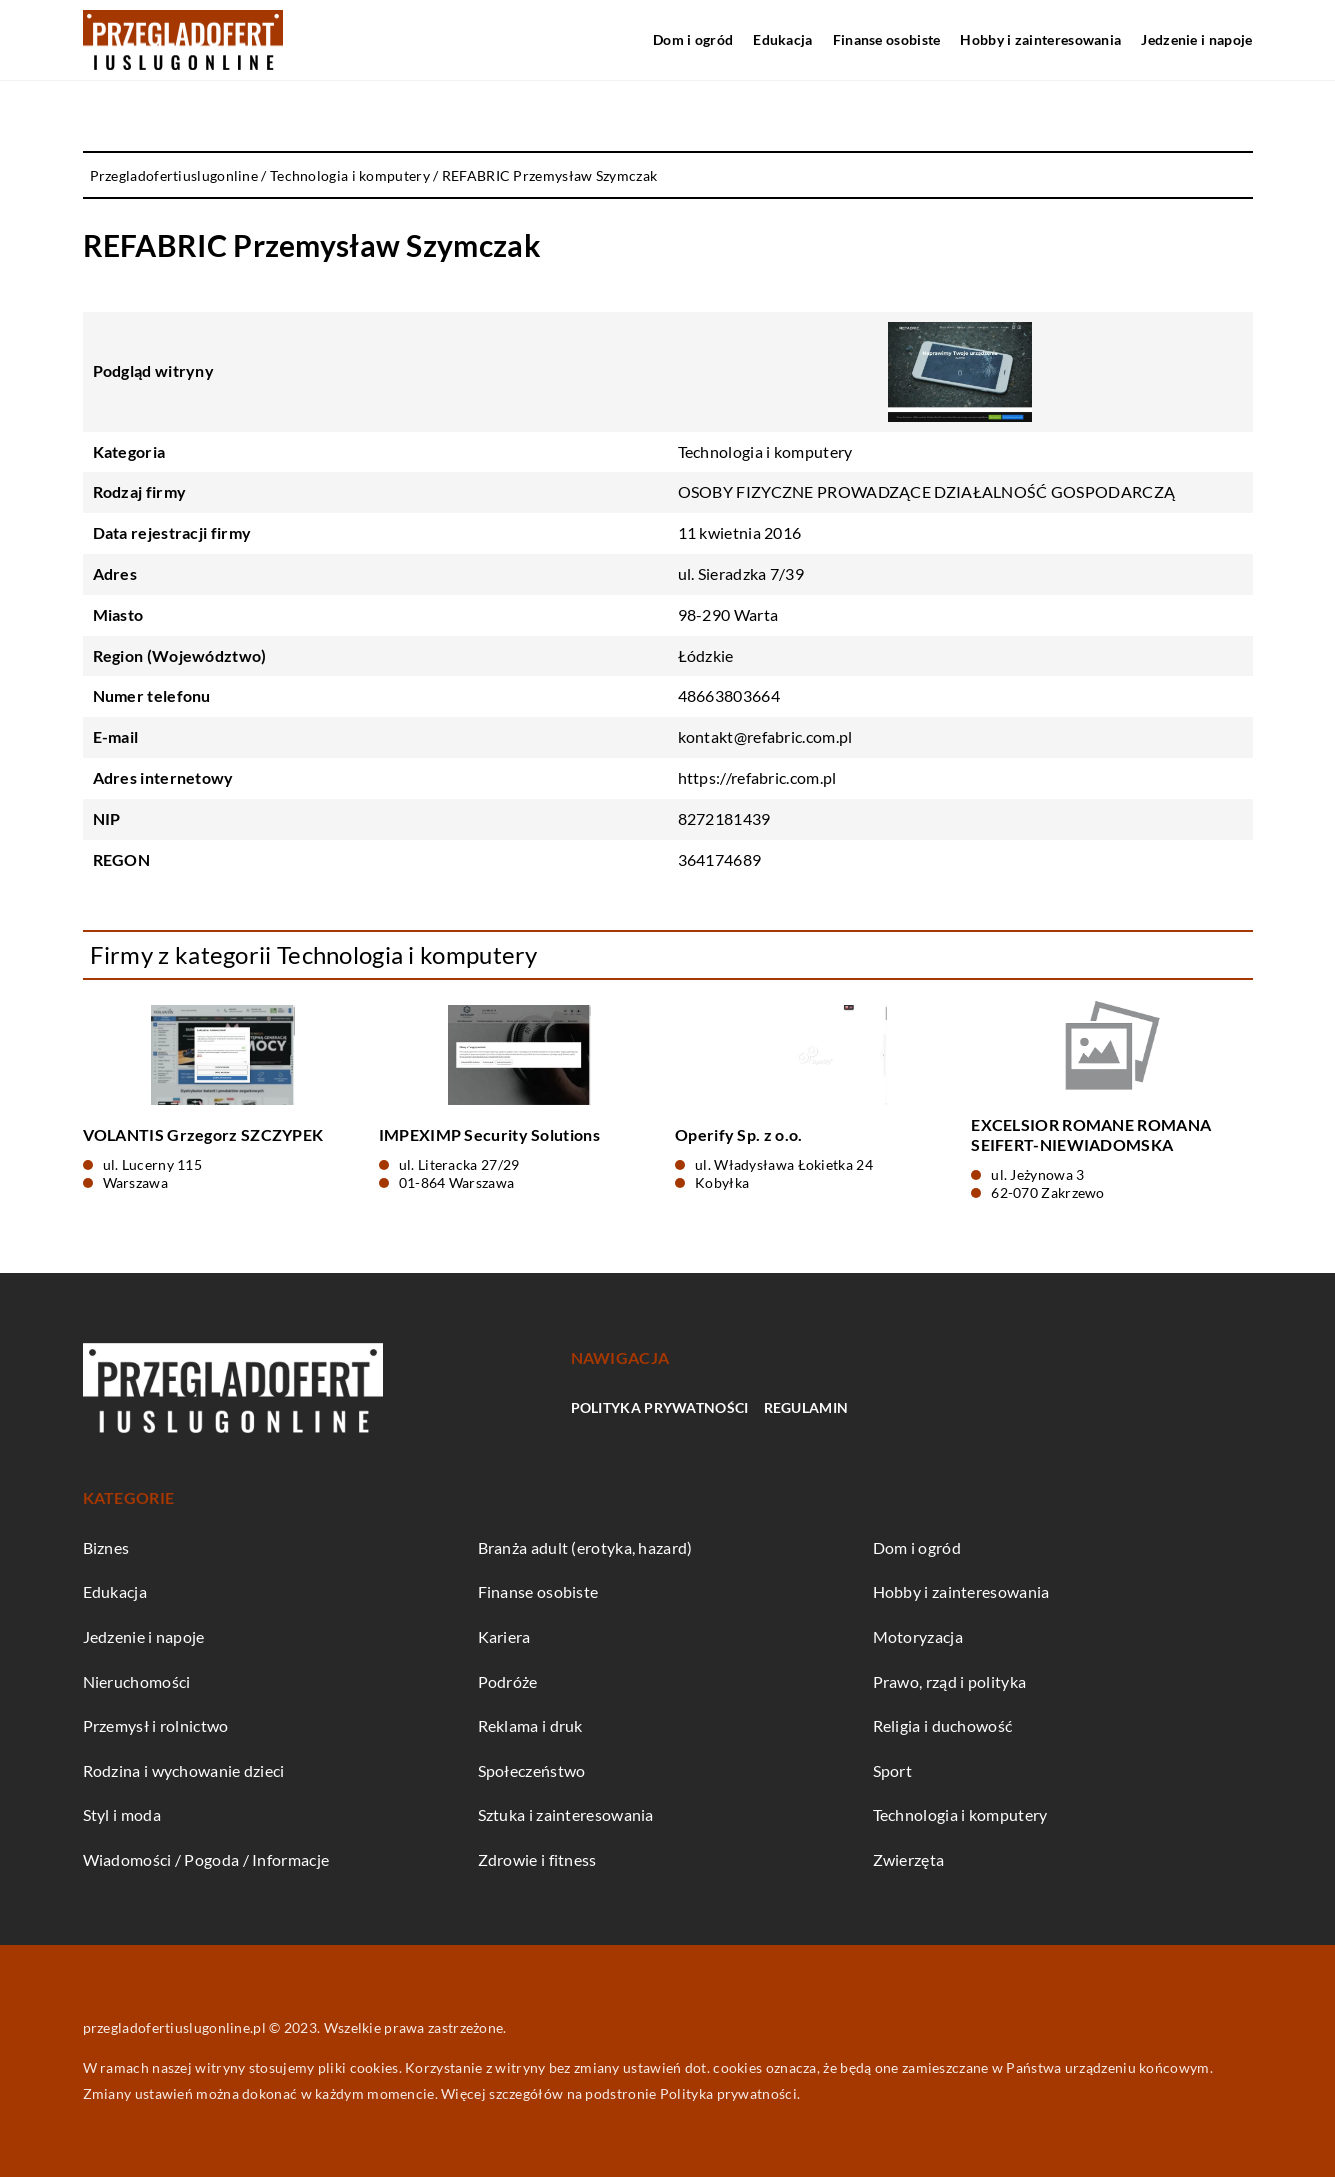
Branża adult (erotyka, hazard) (585, 1547)
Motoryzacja (918, 1636)
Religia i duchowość (943, 1725)
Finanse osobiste (887, 39)
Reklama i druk (530, 1725)
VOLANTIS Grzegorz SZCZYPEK (203, 1134)
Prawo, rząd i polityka (950, 1681)
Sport (893, 1770)
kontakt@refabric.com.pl (765, 736)
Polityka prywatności (660, 1407)
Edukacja (782, 39)
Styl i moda (122, 1814)
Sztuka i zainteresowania (566, 1814)
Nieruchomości (137, 1681)
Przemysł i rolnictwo (156, 1725)
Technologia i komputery (765, 451)
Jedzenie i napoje (1196, 39)
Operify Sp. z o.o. (738, 1134)
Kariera (504, 1636)
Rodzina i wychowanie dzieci (184, 1770)
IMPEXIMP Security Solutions (489, 1134)
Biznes (106, 1547)
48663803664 (729, 695)
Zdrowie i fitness (537, 1859)
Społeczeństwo (532, 1770)
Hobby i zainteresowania (1040, 39)
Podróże (508, 1681)
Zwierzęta (909, 1859)
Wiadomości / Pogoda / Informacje (206, 1859)
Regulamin (806, 1407)
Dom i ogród (693, 39)
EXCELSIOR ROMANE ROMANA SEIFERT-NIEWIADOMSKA (1091, 1135)
